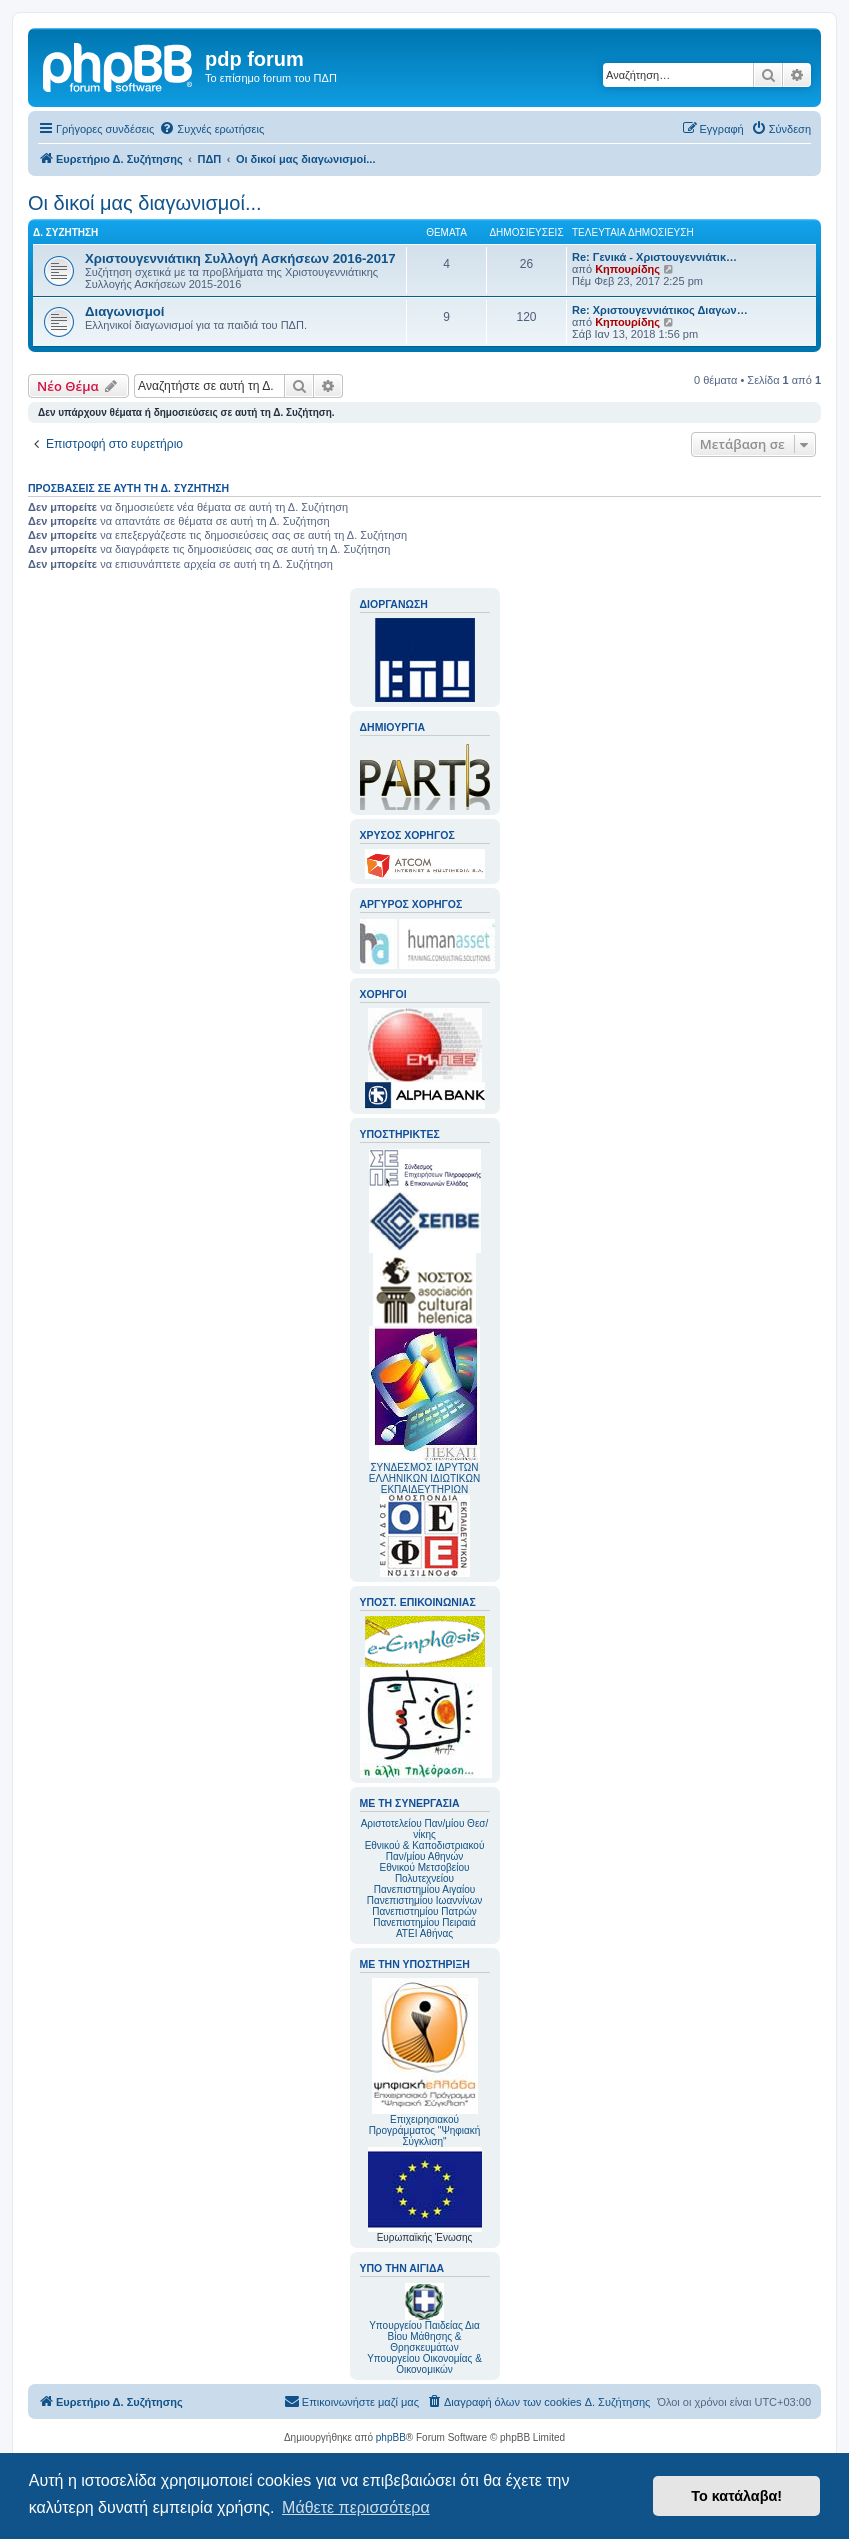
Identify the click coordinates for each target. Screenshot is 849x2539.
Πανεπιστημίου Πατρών (424, 1911)
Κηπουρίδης (627, 269)
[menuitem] (211, 129)
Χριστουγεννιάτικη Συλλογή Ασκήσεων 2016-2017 (240, 258)
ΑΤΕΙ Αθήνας (424, 1933)
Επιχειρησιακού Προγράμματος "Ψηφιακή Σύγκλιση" (425, 2062)
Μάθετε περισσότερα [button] (356, 2507)
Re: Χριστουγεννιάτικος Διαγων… (660, 310)
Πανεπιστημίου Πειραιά (424, 1922)
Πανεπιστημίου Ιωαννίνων (424, 1900)
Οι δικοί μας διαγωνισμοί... (145, 203)
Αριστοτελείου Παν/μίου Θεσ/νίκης (425, 1829)
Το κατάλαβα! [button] (736, 2496)
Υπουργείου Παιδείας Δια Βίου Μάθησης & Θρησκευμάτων (424, 2336)
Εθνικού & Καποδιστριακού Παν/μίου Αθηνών (425, 1851)
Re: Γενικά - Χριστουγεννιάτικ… (654, 257)
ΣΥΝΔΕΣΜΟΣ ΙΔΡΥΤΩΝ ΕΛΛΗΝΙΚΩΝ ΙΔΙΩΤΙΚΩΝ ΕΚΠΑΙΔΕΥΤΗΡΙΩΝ (424, 1478)
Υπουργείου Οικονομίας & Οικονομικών (424, 2364)
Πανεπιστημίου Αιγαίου (424, 1889)
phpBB (391, 2437)
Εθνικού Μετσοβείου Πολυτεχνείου (425, 1873)
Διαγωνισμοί (125, 311)
